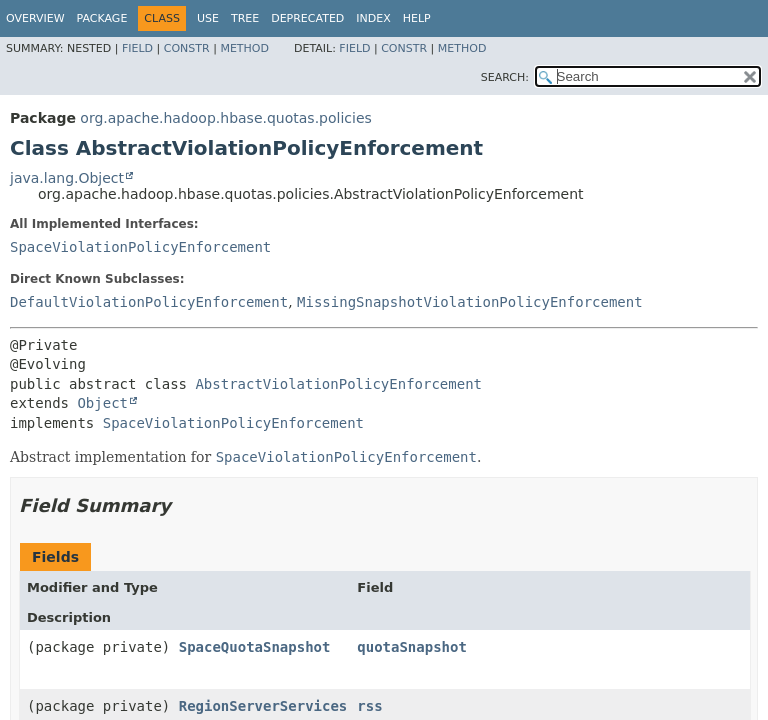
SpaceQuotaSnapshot (255, 647)
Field (137, 48)
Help (417, 18)
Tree (245, 18)
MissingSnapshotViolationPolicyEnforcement (470, 302)
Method (244, 48)
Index (373, 18)
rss (369, 706)
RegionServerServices (263, 706)
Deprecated (307, 18)
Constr (187, 48)
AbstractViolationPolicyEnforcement (338, 384)
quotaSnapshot (412, 647)
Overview (35, 18)
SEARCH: (505, 77)
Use (208, 18)
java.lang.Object (67, 178)
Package (102, 18)
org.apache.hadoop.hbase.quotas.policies (225, 118)
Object (102, 403)
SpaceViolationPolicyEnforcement (140, 247)
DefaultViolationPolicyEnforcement (149, 302)
